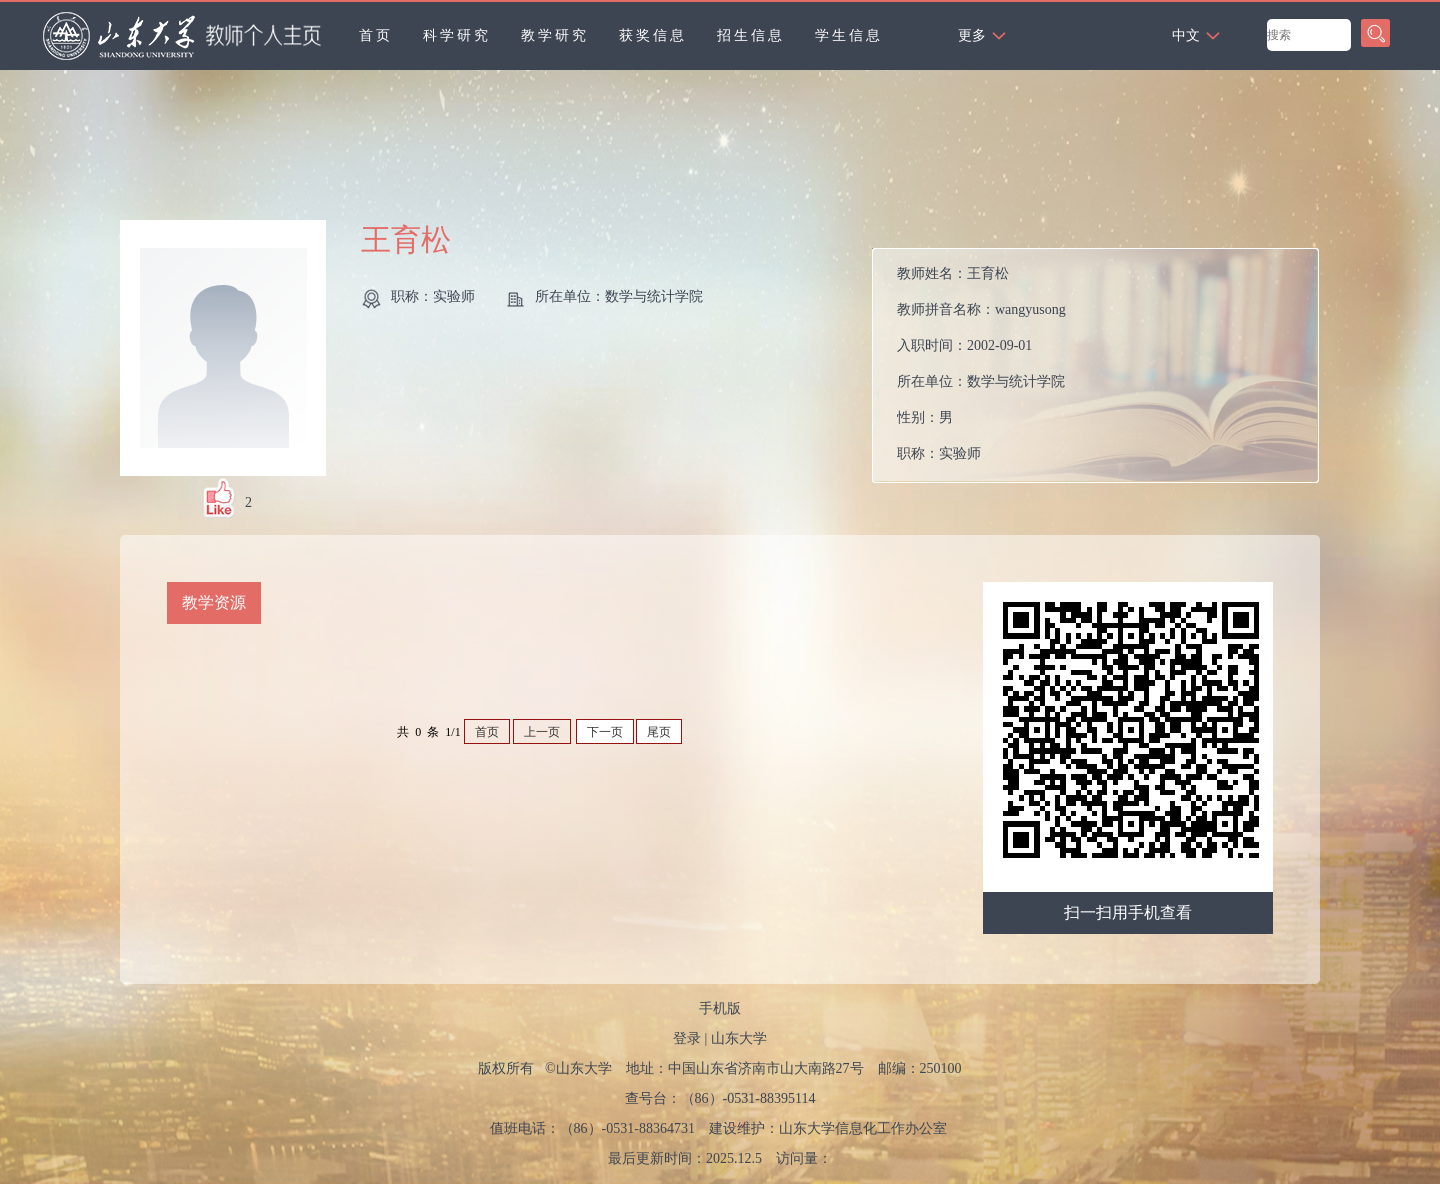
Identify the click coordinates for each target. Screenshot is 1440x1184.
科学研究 (457, 35)
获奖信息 (653, 35)
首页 (376, 35)
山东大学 (739, 1038)
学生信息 (849, 35)
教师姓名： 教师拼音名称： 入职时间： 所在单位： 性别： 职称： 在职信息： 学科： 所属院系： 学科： (981, 370)
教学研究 (555, 35)
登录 (687, 1038)
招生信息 (751, 35)
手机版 (720, 1008)
